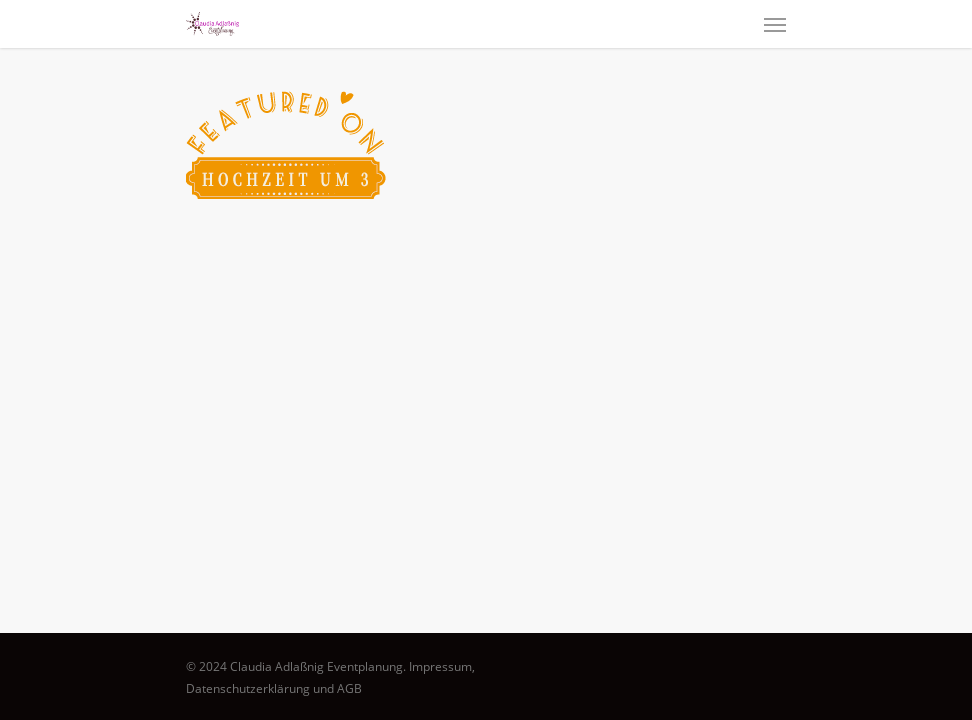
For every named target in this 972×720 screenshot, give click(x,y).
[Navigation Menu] (775, 24)
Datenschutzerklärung (248, 688)
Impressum (440, 666)
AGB (349, 688)
